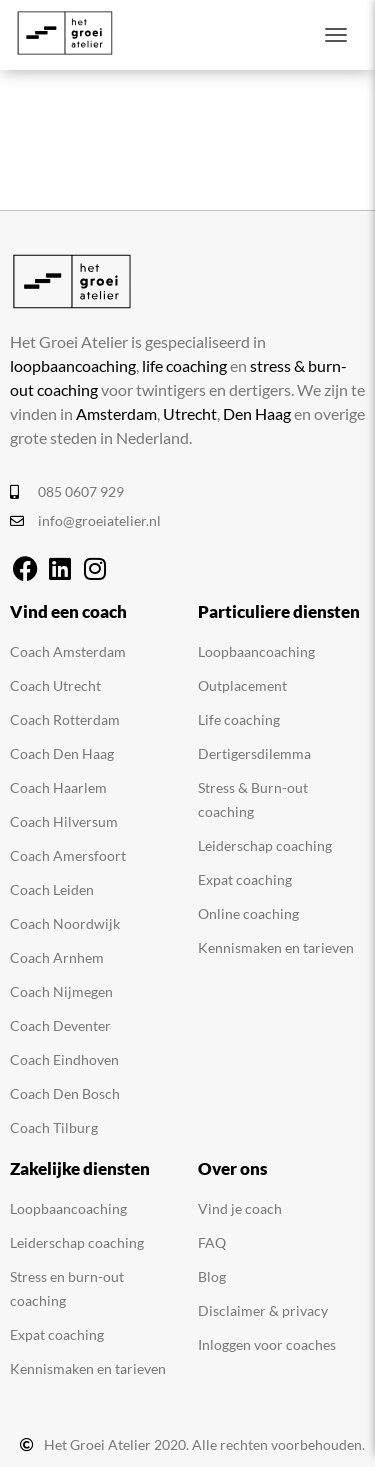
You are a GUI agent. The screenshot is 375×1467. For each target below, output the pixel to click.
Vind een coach (68, 611)
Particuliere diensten (279, 611)
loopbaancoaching (73, 365)
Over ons (232, 1168)
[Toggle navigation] (336, 35)
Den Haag (257, 413)
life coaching (184, 365)
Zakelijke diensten (80, 1168)
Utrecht (190, 413)
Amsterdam (116, 413)
